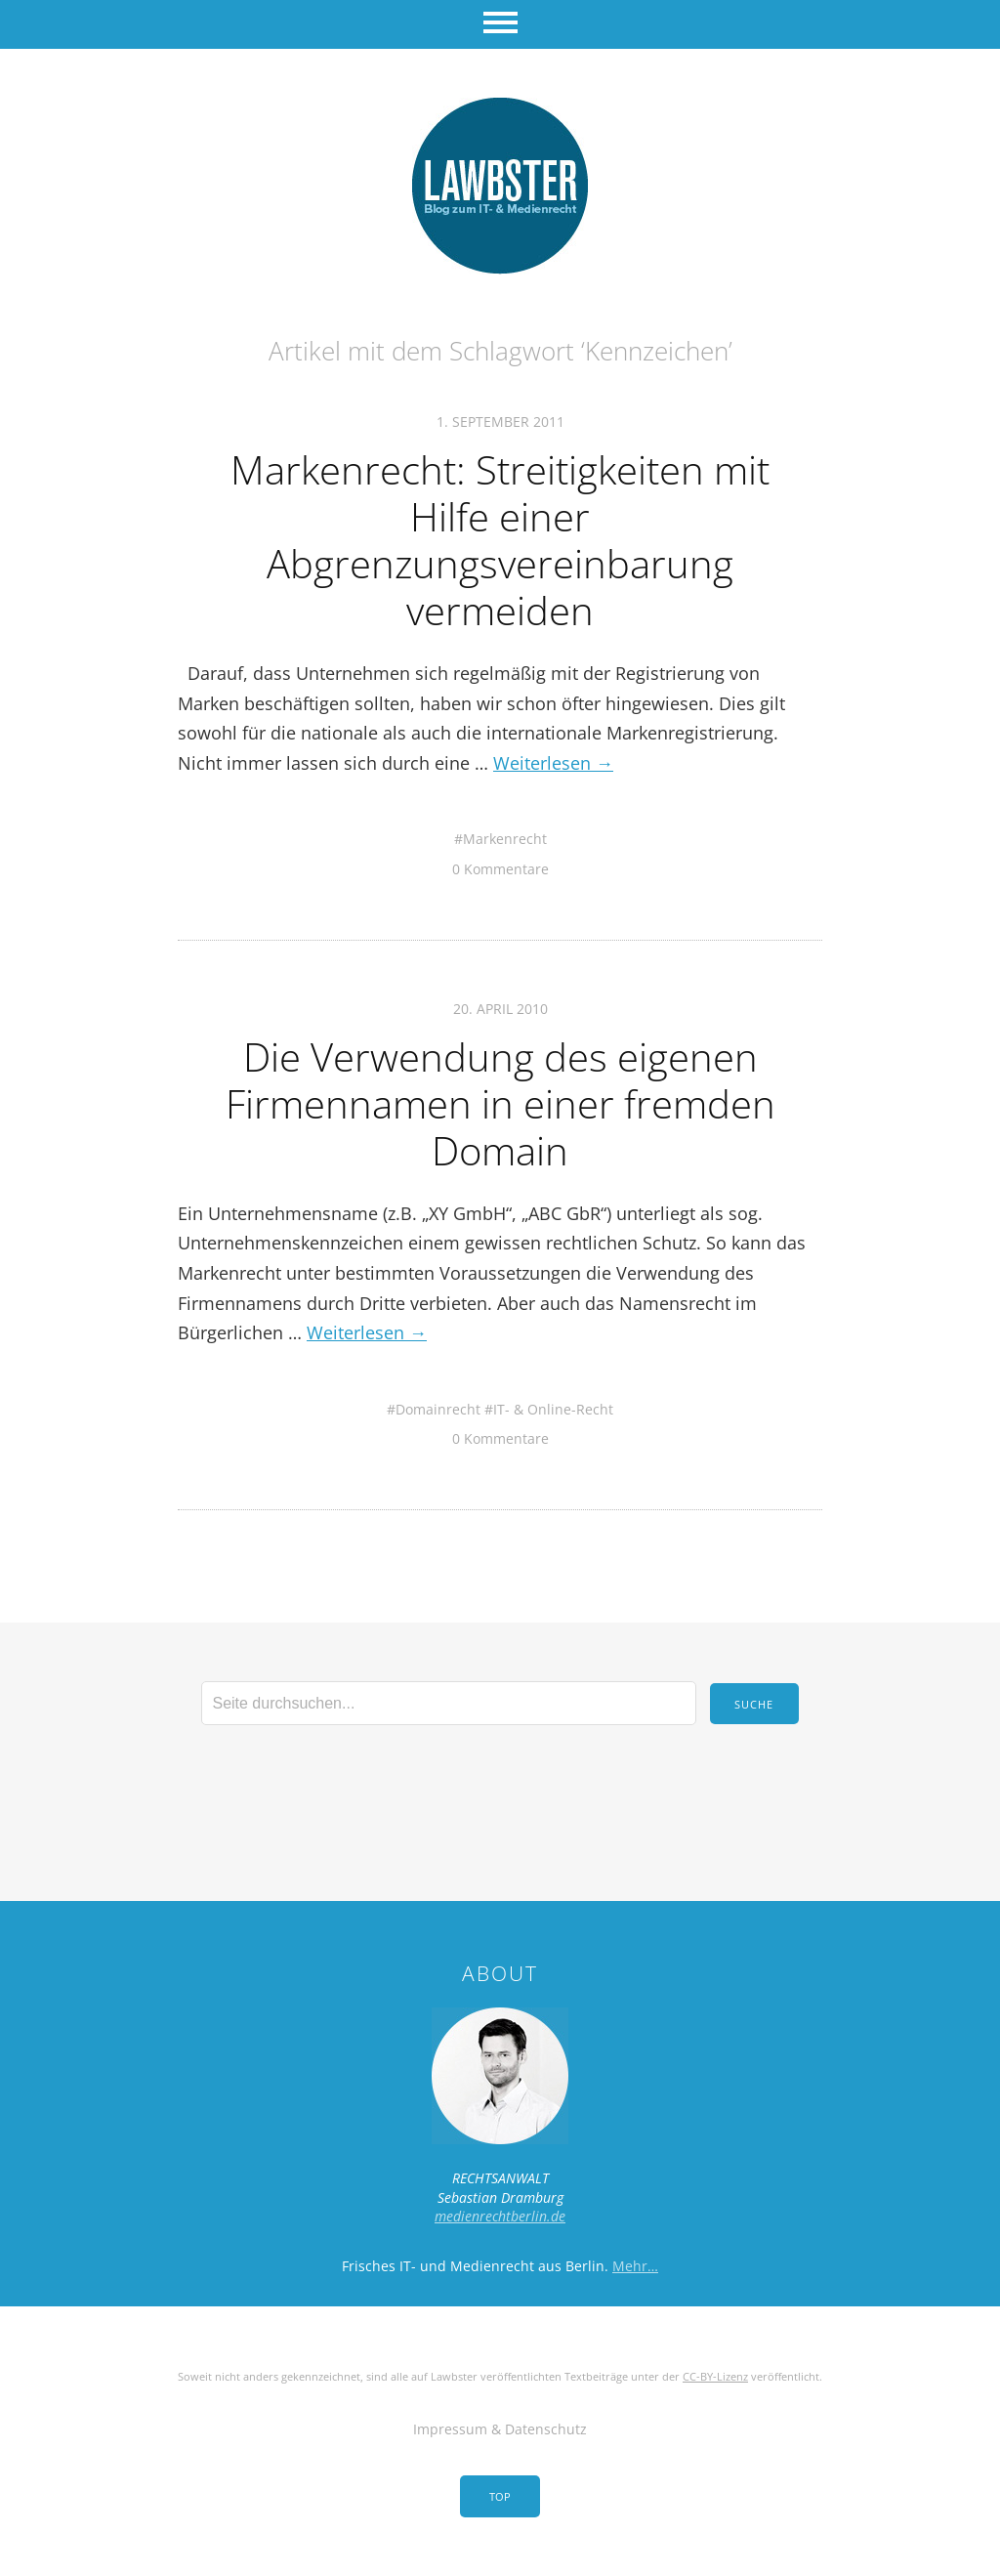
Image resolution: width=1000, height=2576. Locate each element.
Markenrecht (505, 838)
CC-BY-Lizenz (715, 2376)
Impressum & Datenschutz (500, 2429)
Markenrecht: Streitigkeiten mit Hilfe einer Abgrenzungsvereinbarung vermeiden (500, 540)
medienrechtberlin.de (500, 2216)
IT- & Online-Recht (553, 1409)
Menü (500, 24)
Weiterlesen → (553, 763)
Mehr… (635, 2266)
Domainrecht (438, 1409)
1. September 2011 (500, 421)
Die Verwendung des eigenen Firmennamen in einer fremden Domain (500, 1103)
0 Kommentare (500, 869)
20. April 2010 (500, 1008)
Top (500, 2496)
